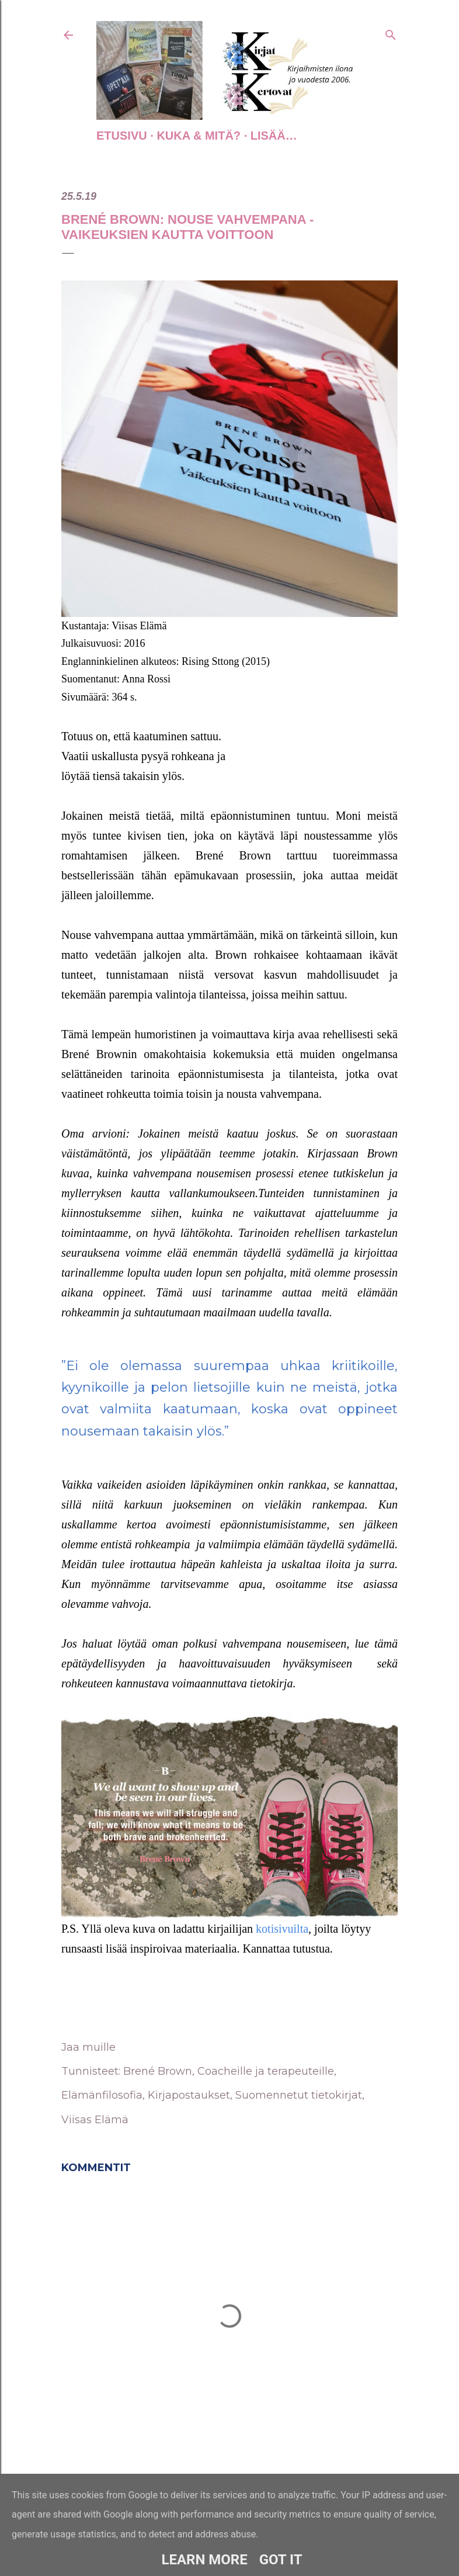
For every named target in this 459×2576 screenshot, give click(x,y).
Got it (280, 2559)
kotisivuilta (282, 1928)
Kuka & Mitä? (199, 135)
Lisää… (274, 135)
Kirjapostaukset (189, 2095)
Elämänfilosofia (101, 2095)
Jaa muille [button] (88, 2047)
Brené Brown (157, 2071)
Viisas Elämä (94, 2119)
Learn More (204, 2559)
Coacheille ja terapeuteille (265, 2071)
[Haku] (391, 32)
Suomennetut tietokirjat (298, 2095)
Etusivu (121, 135)
